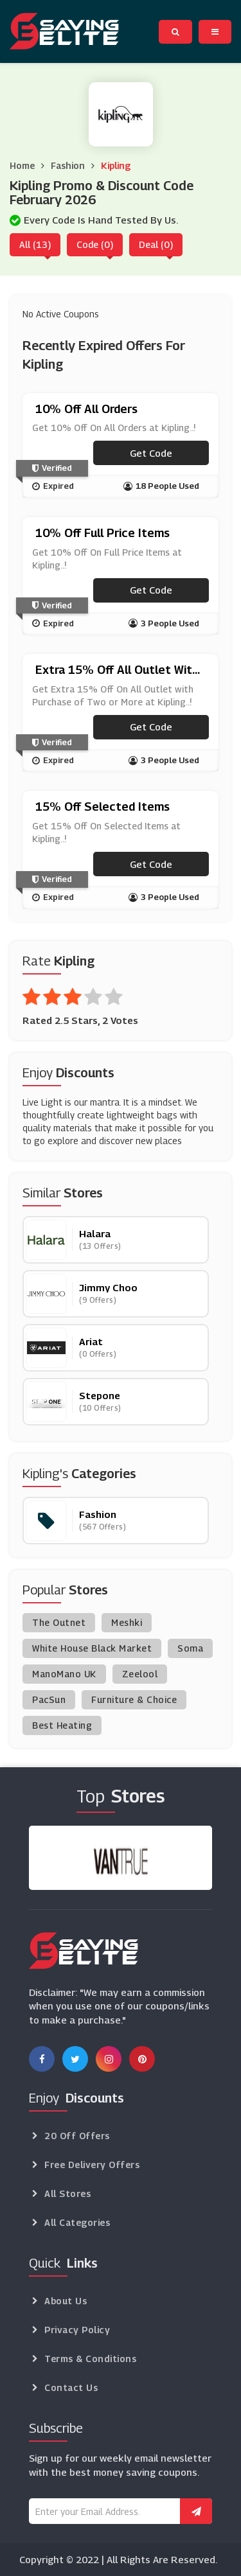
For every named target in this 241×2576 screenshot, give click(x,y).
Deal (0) (156, 244)
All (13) (35, 244)
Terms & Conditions (90, 2358)
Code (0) (94, 244)
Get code (151, 453)
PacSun (49, 1699)
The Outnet (58, 1622)
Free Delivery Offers (91, 2164)
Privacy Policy (77, 2329)
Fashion (68, 165)
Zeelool (140, 1673)
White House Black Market (92, 1648)
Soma (190, 1648)
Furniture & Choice (134, 1699)
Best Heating (62, 1725)
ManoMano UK (64, 1673)
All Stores (67, 2193)
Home (22, 165)
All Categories (77, 2222)
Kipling (115, 165)
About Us (65, 2300)
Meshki (126, 1622)
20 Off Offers (77, 2135)
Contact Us (71, 2387)
